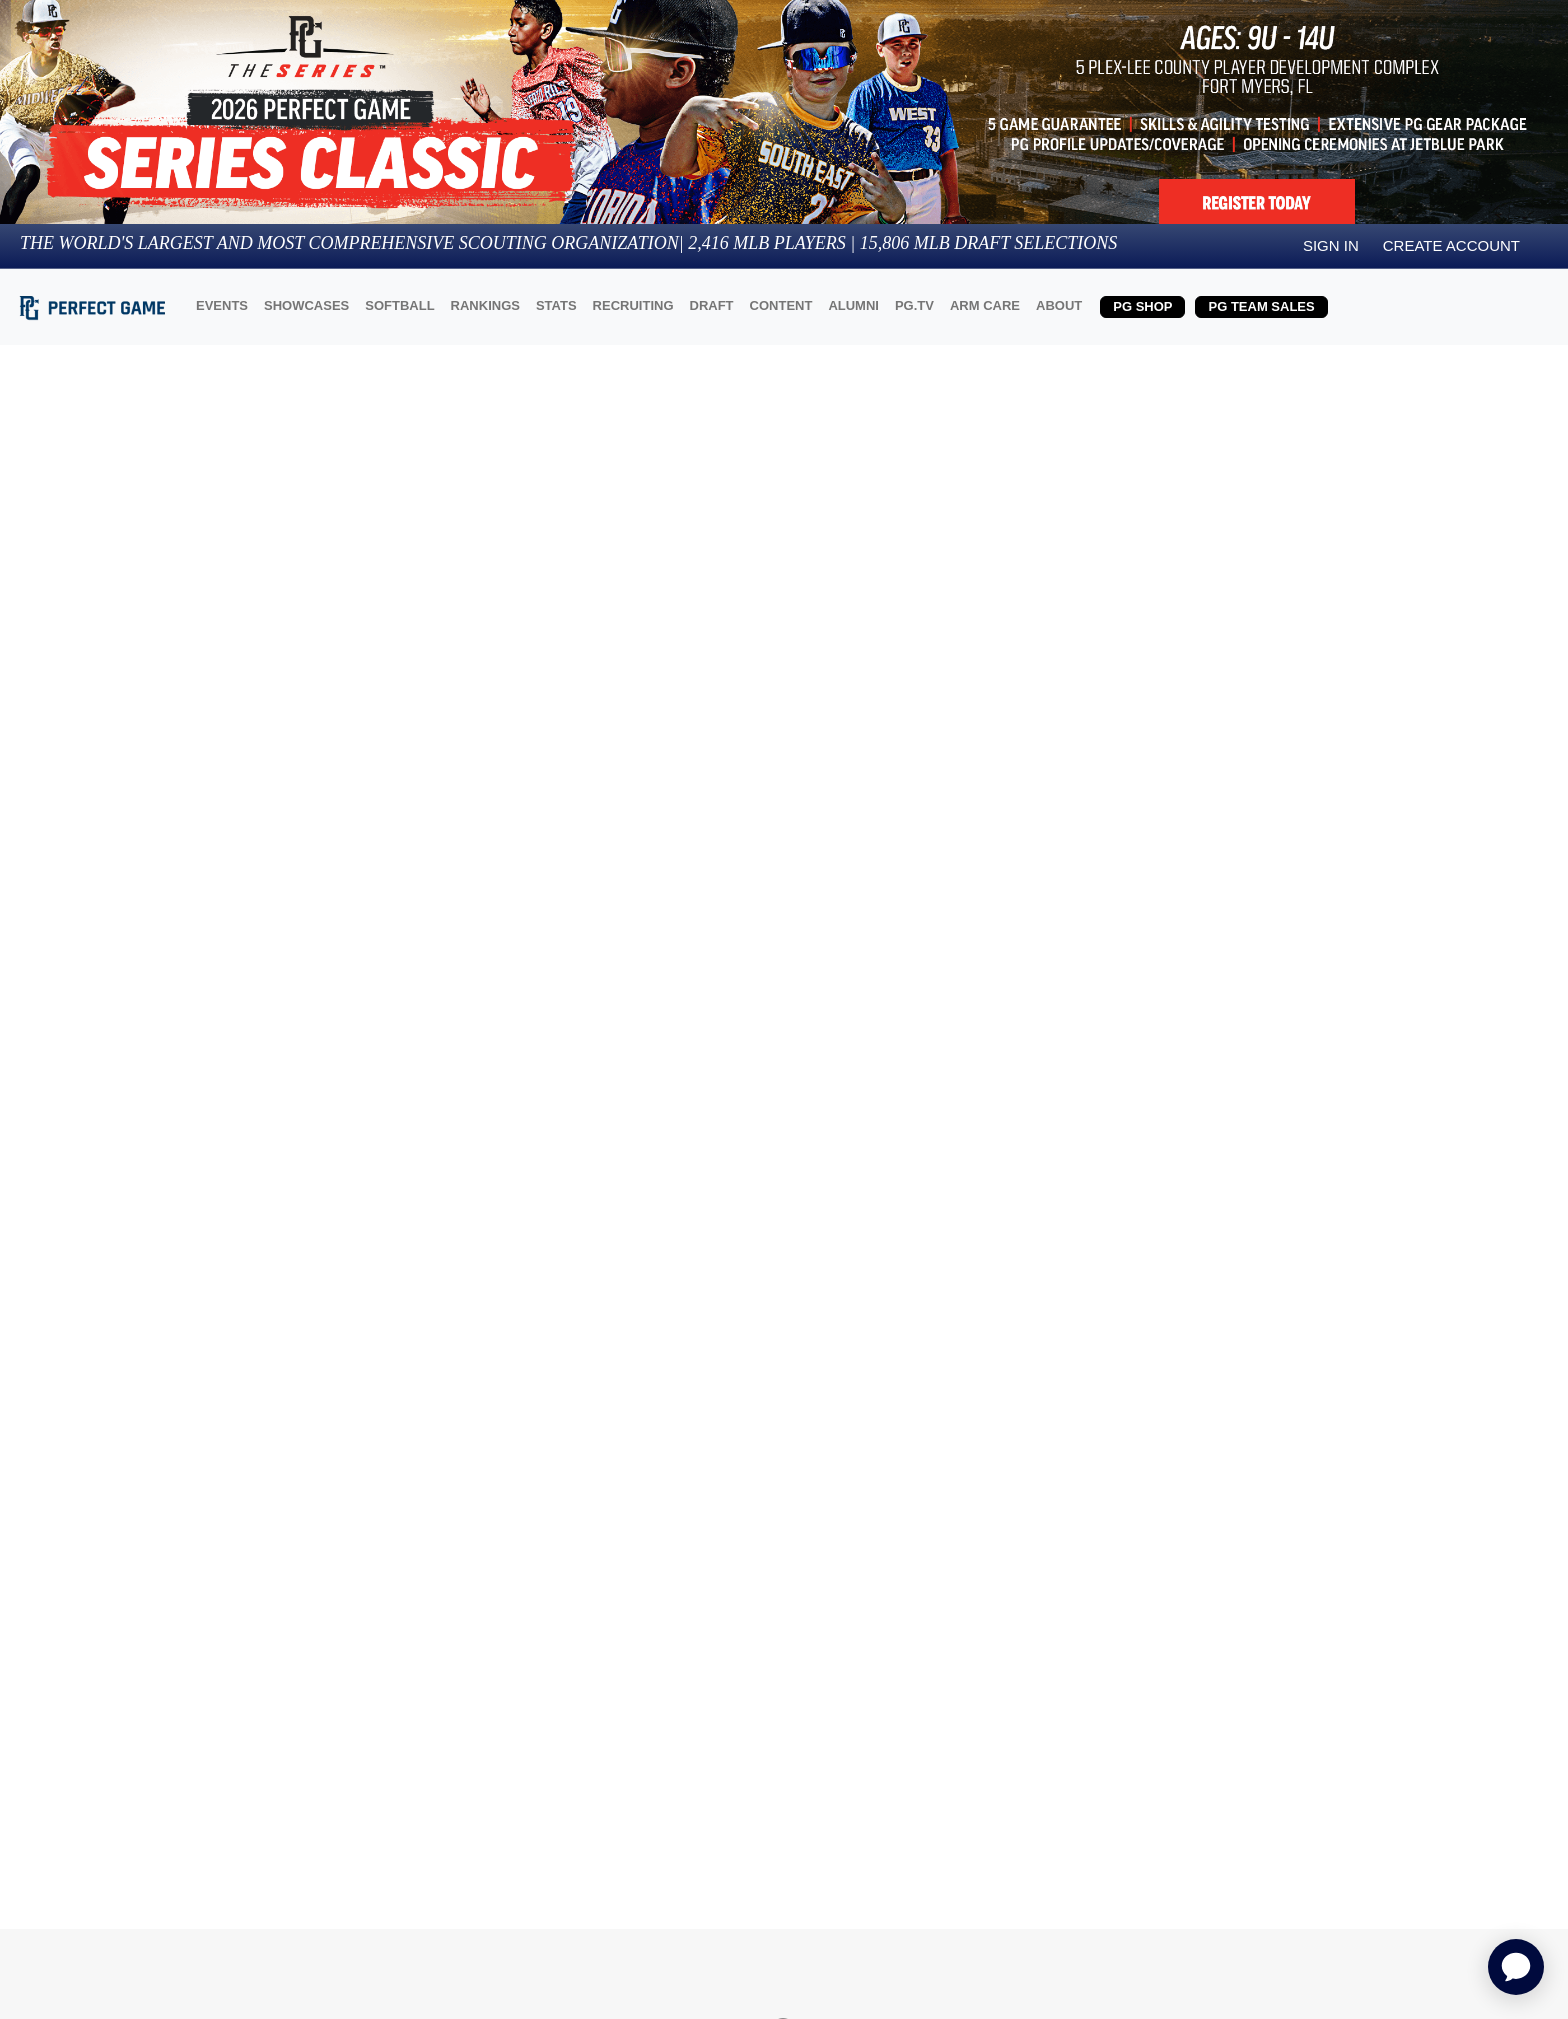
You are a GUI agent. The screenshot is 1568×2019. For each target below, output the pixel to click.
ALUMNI (853, 305)
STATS (556, 305)
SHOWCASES (306, 305)
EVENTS (222, 305)
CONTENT (781, 305)
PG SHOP (1142, 306)
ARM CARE (985, 305)
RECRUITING (633, 305)
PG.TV (914, 305)
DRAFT (712, 305)
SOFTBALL (399, 305)
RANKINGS (485, 305)
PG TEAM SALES (1261, 306)
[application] (1516, 1967)
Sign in (1331, 245)
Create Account (1451, 245)
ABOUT (1059, 305)
